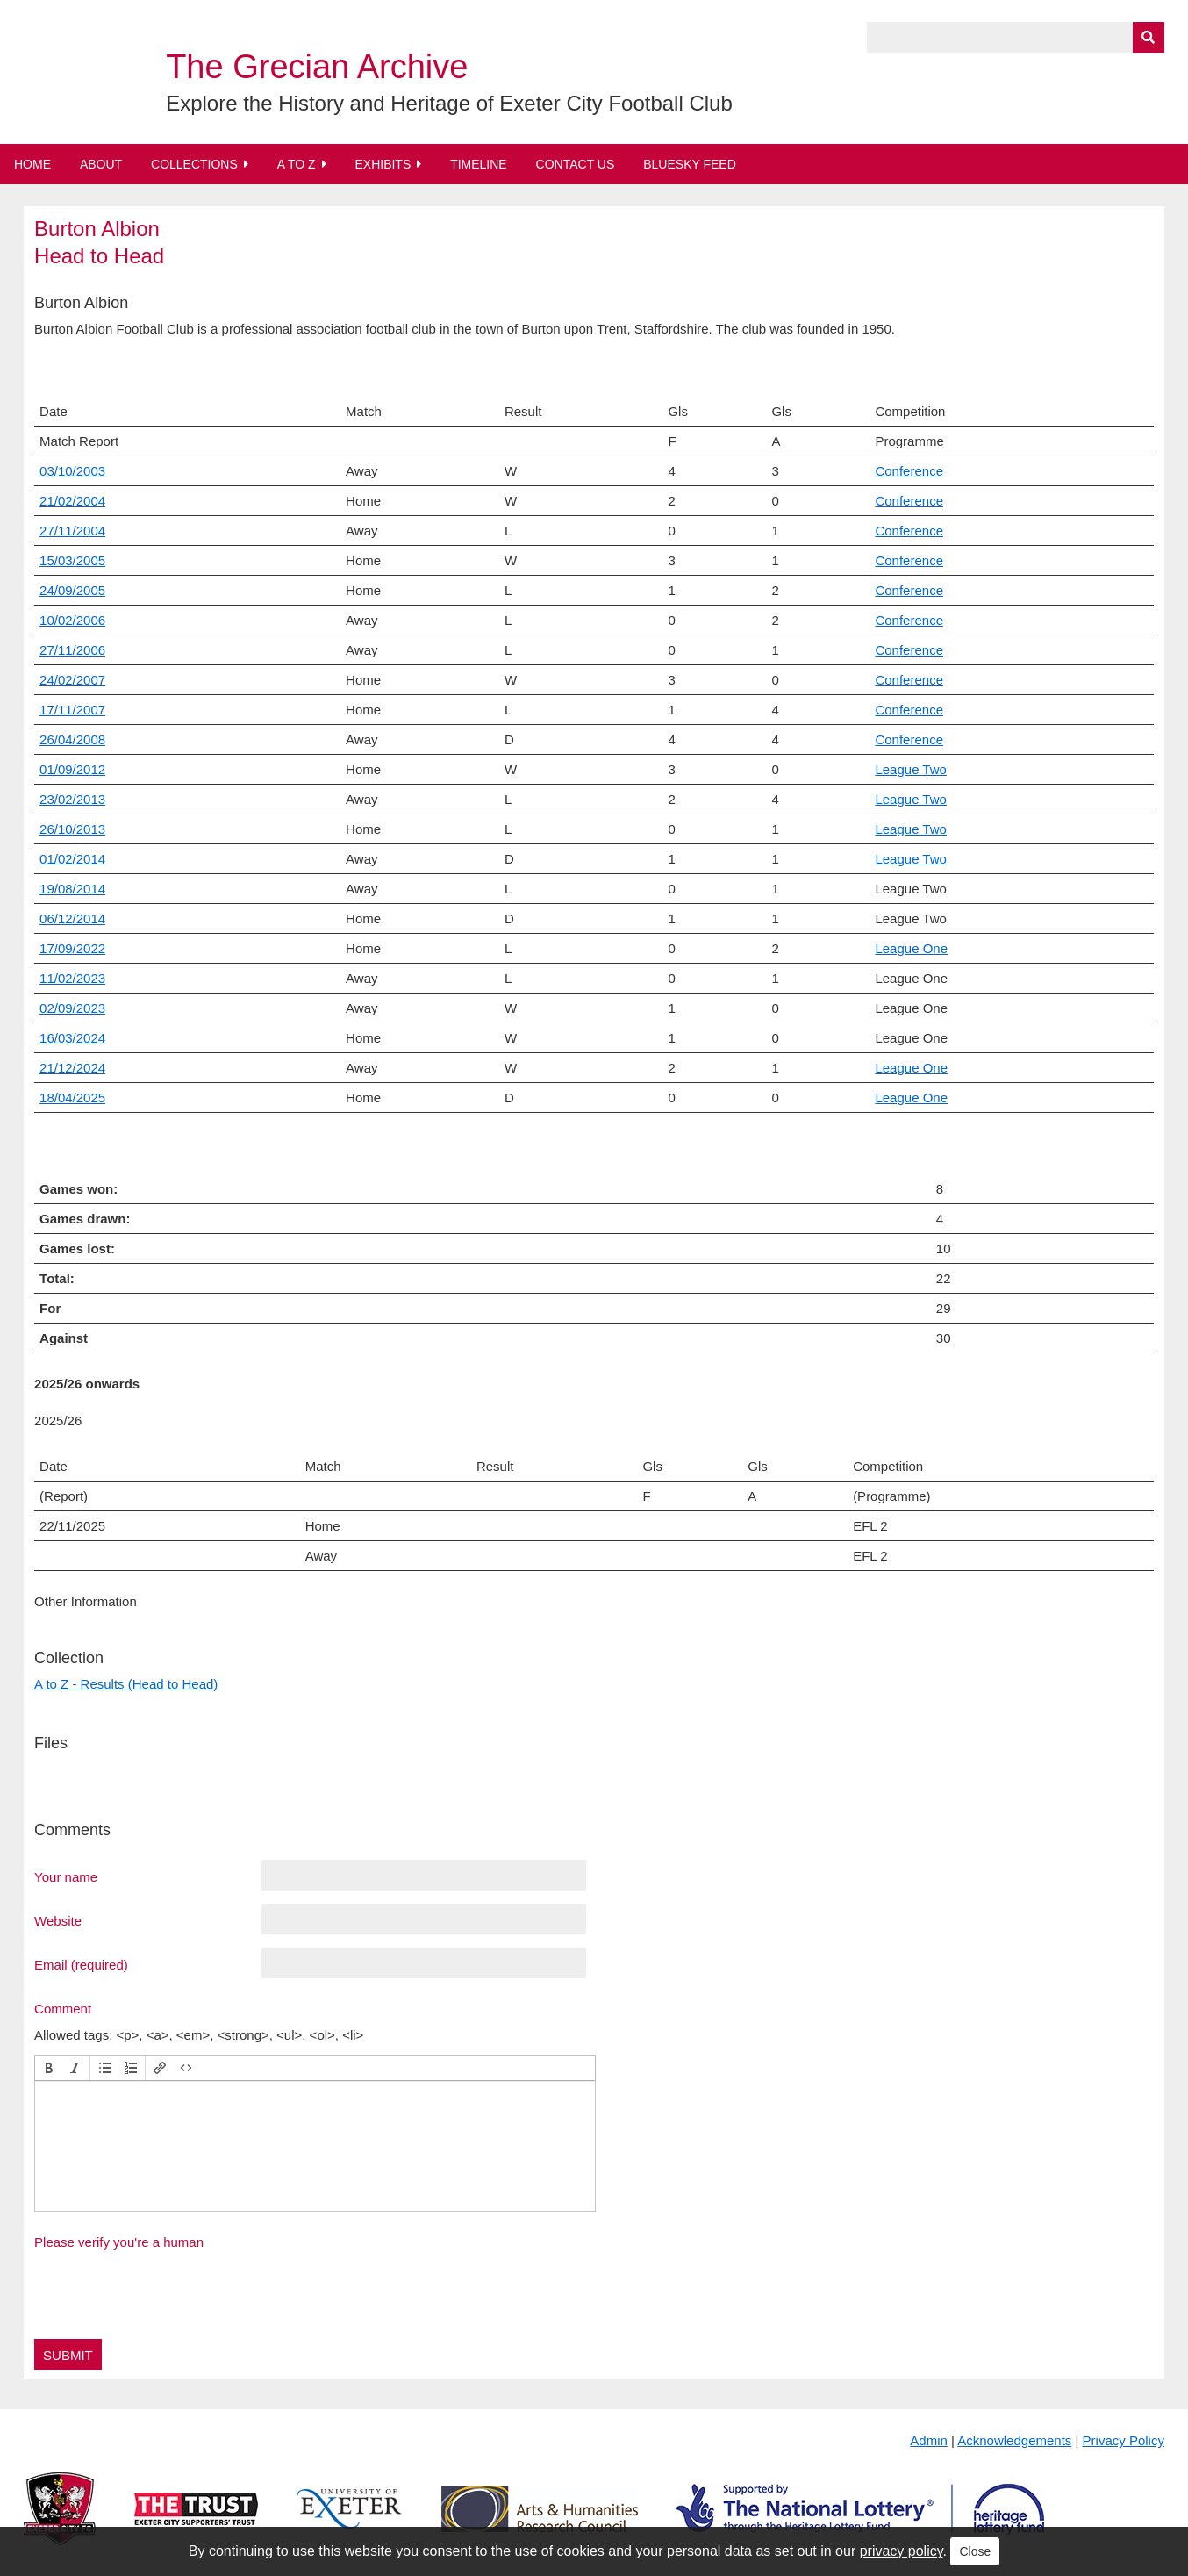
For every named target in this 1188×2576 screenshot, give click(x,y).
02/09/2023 (72, 1008)
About (101, 164)
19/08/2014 (72, 888)
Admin (929, 2440)
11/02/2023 (72, 978)
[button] (49, 2067)
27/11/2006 (72, 649)
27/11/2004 (72, 530)
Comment (62, 2008)
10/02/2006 (72, 620)
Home (32, 164)
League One (911, 948)
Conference (909, 470)
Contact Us (575, 164)
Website (58, 1920)
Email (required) (81, 1964)
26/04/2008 (72, 739)
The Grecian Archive (317, 66)
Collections (194, 164)
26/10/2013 (72, 829)
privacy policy (901, 2551)
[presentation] (49, 2067)
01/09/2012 (72, 769)
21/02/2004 (72, 500)
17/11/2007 (72, 709)
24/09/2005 (72, 590)
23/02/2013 (72, 799)
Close (975, 2551)
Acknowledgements (1014, 2440)
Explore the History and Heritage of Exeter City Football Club (449, 103)
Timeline (478, 164)
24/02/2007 (72, 679)
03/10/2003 (72, 470)
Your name (65, 1876)
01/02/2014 (72, 858)
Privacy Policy (1123, 2440)
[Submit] (1148, 37)
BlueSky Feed (689, 164)
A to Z (296, 164)
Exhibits (382, 164)
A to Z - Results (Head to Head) (126, 1683)
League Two (910, 769)
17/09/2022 (72, 948)
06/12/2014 (72, 918)
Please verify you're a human (119, 2242)
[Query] (1015, 37)
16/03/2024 (72, 1037)
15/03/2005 (72, 560)
